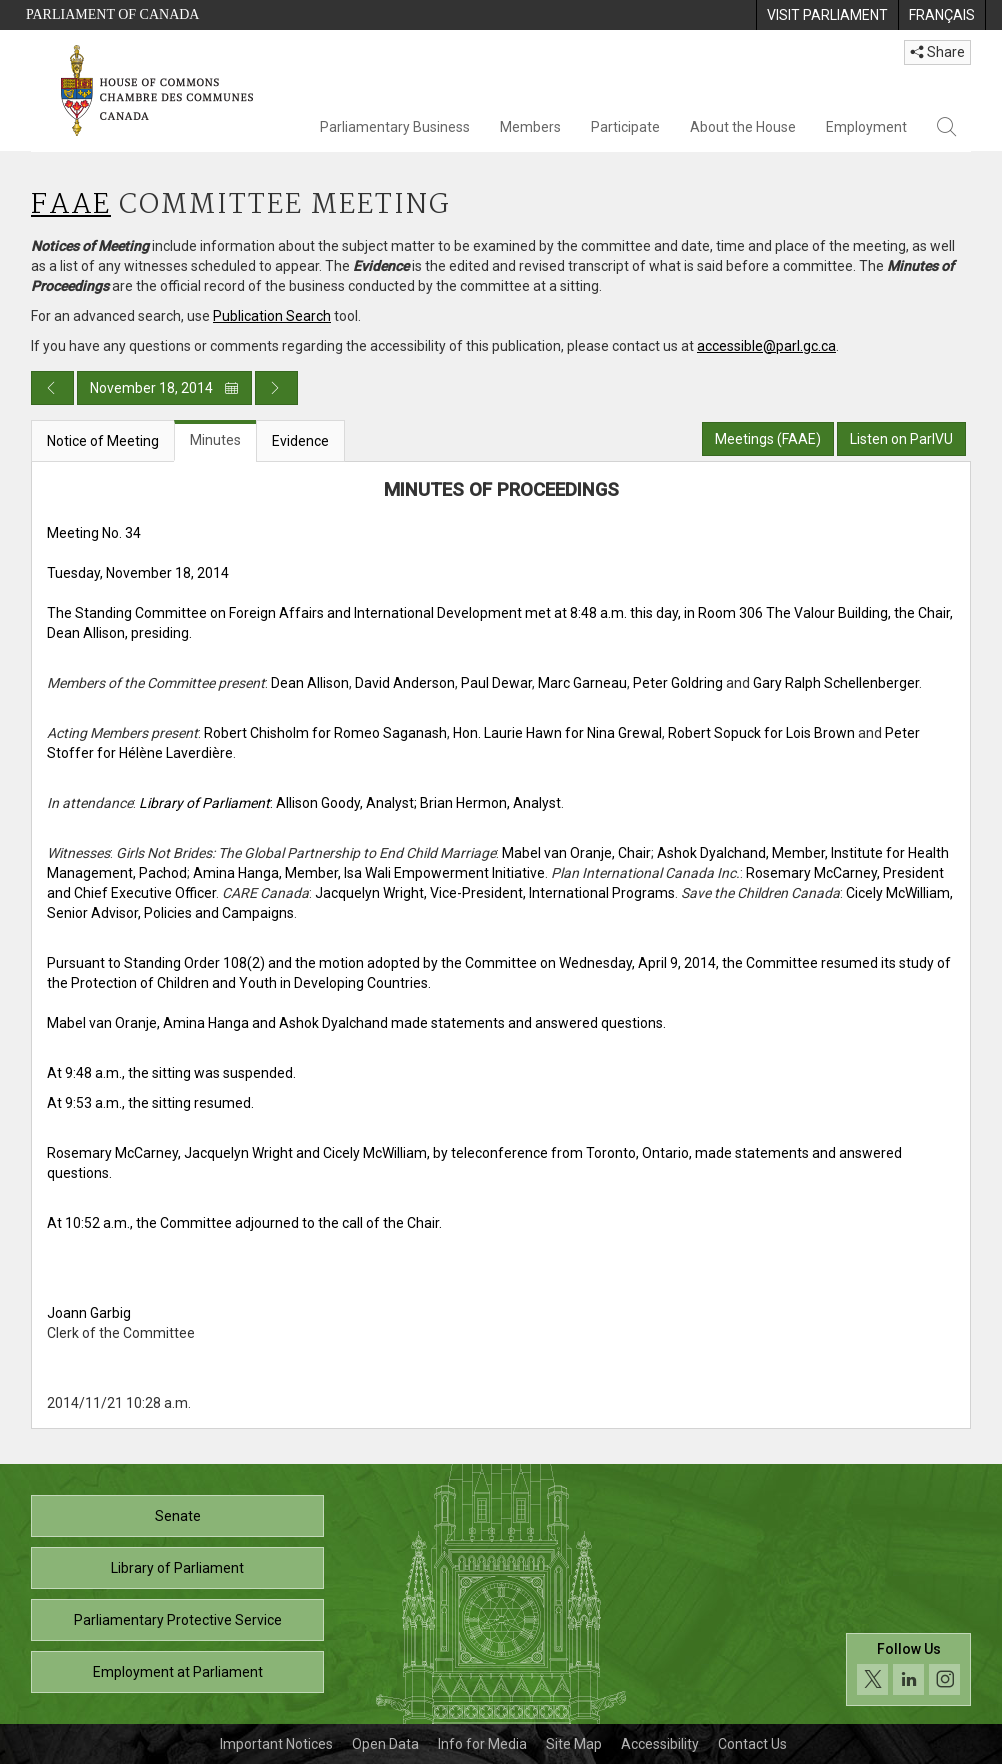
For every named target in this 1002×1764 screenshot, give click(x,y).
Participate (625, 127)
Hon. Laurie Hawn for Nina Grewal (557, 733)
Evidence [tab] (300, 441)
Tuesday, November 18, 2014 (138, 573)
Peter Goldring (678, 683)
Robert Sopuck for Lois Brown (761, 733)
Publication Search (272, 316)
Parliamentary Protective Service (178, 1620)
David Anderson (405, 683)
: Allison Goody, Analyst (276, 803)
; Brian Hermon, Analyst (487, 803)
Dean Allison (310, 683)
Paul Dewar (496, 683)
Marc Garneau (582, 683)
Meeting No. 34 (94, 533)
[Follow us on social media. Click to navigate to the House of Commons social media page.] (908, 1669)
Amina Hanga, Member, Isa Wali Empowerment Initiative (369, 873)
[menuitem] (827, 15)
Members (530, 127)
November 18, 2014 (164, 388)
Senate (178, 1516)
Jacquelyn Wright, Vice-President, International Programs (495, 893)
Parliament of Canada (112, 14)
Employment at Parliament (178, 1672)
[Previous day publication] (52, 388)
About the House (743, 127)
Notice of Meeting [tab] (103, 441)
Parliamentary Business (395, 127)
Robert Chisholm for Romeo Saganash (325, 733)
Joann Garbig (89, 1313)
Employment (866, 127)
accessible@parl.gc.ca (766, 346)
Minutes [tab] (215, 440)
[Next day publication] (276, 388)
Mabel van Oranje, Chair (576, 853)
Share (937, 52)
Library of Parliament (177, 1568)
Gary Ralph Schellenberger (836, 683)
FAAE (71, 205)
